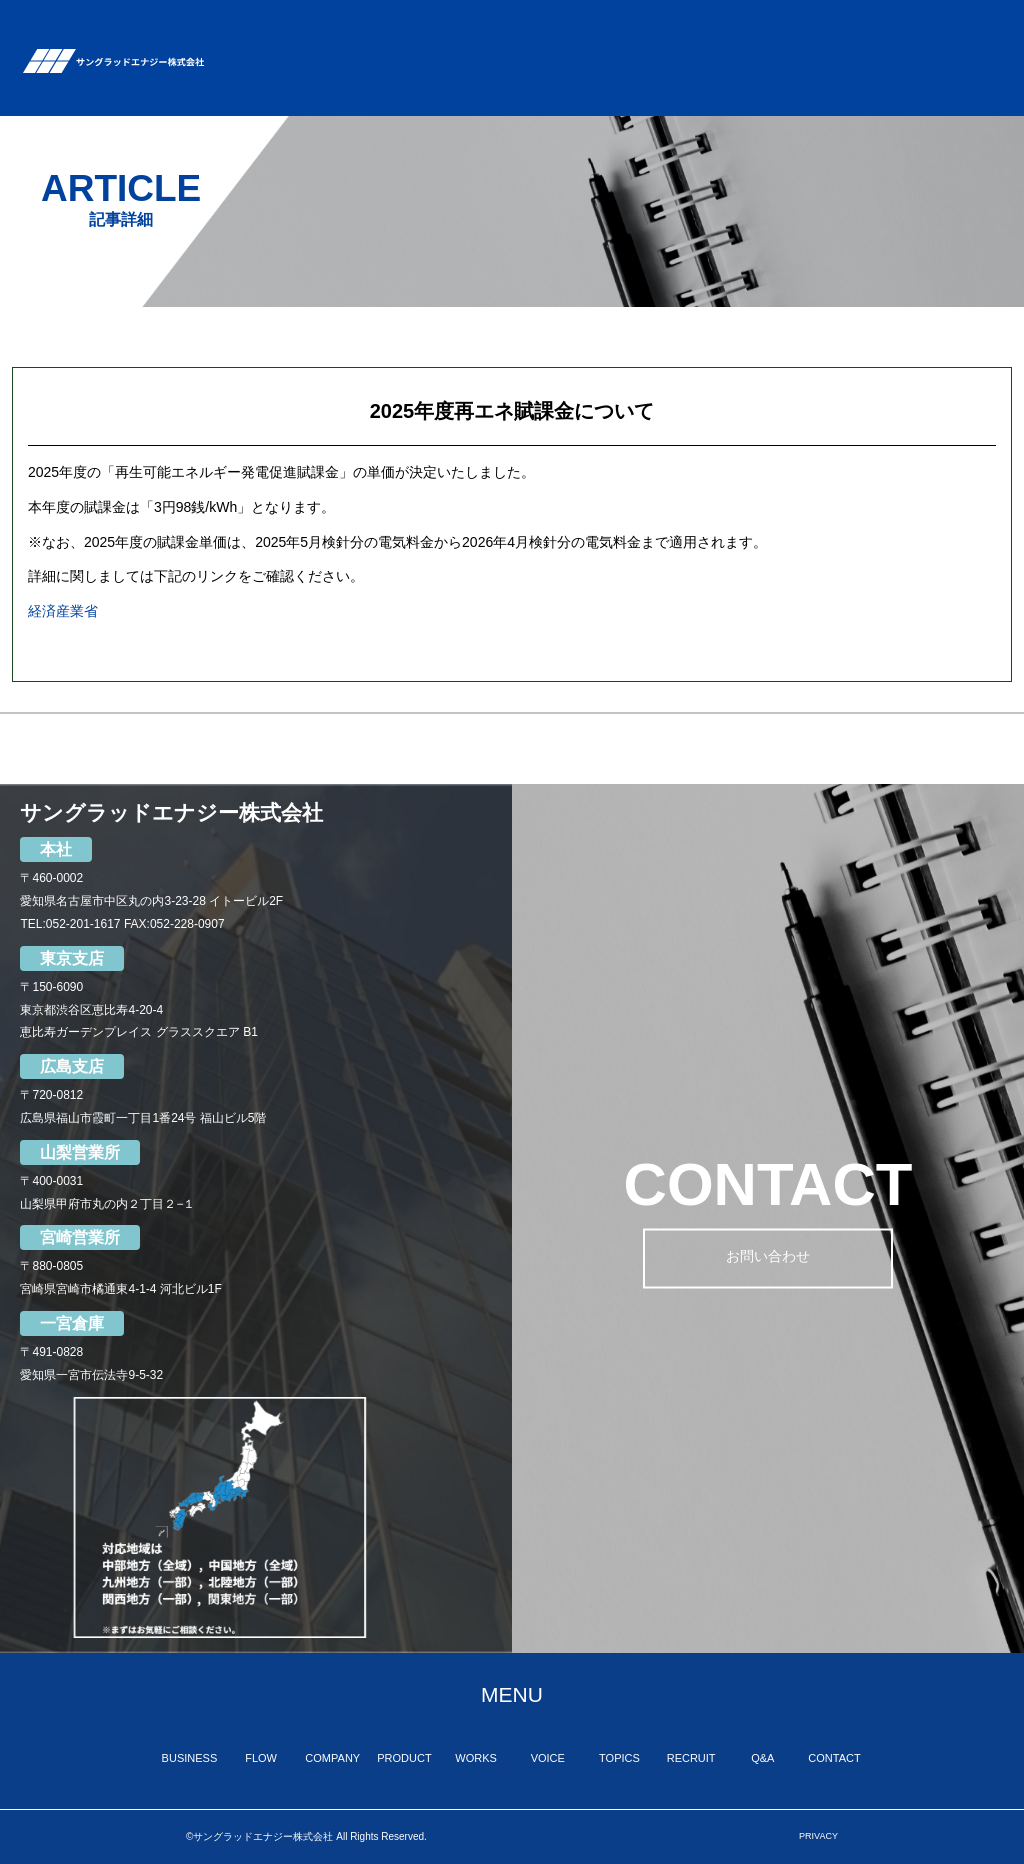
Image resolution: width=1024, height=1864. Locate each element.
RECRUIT (826, 38)
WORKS (620, 38)
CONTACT (967, 38)
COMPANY (459, 38)
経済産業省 (63, 611)
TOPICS (753, 38)
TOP (246, 45)
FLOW (386, 51)
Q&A (891, 58)
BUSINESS (314, 38)
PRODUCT (543, 38)
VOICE (686, 45)
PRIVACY (818, 1836)
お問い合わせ (768, 1259)
